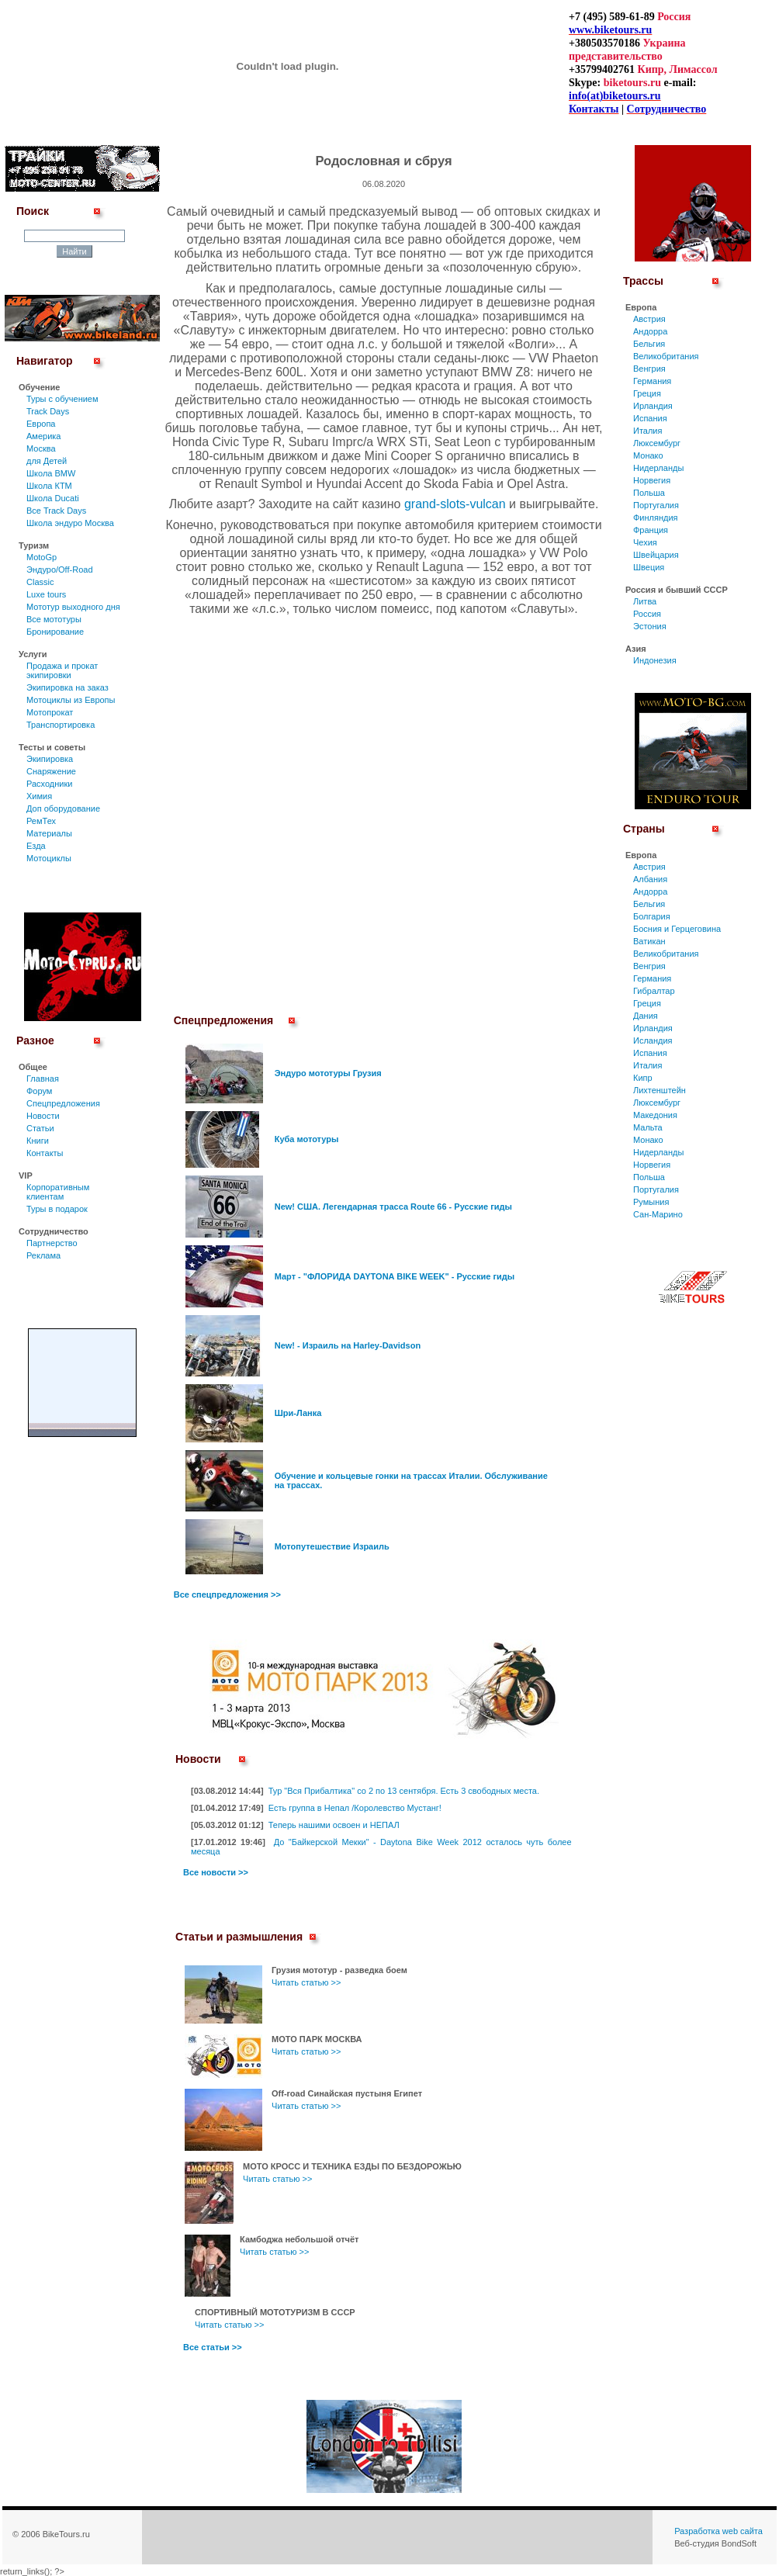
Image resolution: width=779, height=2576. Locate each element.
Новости (43, 1115)
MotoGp (41, 557)
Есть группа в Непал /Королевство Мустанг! (354, 1808)
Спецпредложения (63, 1103)
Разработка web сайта (718, 2531)
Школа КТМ (49, 485)
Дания (645, 1015)
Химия (39, 796)
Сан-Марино (658, 1214)
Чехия (645, 542)
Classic (40, 582)
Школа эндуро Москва (70, 523)
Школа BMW (50, 473)
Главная (42, 1078)
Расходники (49, 783)
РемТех (41, 821)
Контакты (45, 1153)
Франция (650, 530)
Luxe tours (46, 594)
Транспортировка (60, 724)
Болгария (651, 916)
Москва (41, 448)
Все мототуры (53, 619)
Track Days (47, 411)
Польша (649, 492)
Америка (43, 436)
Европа (41, 423)
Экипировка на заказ (67, 687)
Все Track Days (56, 510)
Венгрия (649, 368)
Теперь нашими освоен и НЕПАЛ (334, 1825)
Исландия (653, 1040)
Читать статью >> (306, 1982)
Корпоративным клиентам (57, 1191)
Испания (650, 418)
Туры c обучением (62, 398)
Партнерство (52, 1243)
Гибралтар (654, 990)
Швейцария (656, 554)
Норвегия (651, 480)
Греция (647, 393)
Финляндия (655, 517)
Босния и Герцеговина (677, 928)
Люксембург (656, 443)
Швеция (648, 567)
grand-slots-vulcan (455, 504)
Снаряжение (51, 771)
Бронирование (55, 631)
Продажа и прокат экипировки (62, 670)
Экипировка (49, 758)
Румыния (651, 1202)
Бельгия (649, 343)
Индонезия (655, 660)
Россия (647, 613)
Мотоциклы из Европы (70, 700)
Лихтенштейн (659, 1090)
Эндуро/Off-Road (59, 569)
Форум (39, 1091)
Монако (648, 455)
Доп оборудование (63, 808)
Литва (644, 601)
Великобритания (665, 356)
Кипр (643, 1077)
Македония (655, 1115)
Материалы (49, 833)
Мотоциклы (48, 858)
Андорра (650, 331)
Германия (652, 381)
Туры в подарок (57, 1209)
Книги (37, 1140)
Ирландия (653, 405)
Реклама (43, 1255)
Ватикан (649, 941)
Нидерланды (658, 468)
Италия (647, 430)
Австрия (649, 319)
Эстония (649, 626)
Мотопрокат (49, 712)
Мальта (648, 1127)
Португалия (656, 505)
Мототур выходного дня (73, 606)
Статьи (40, 1128)
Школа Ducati (52, 498)
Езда (36, 845)
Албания (650, 879)
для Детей (46, 461)
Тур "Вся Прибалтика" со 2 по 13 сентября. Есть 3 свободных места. (403, 1790)
